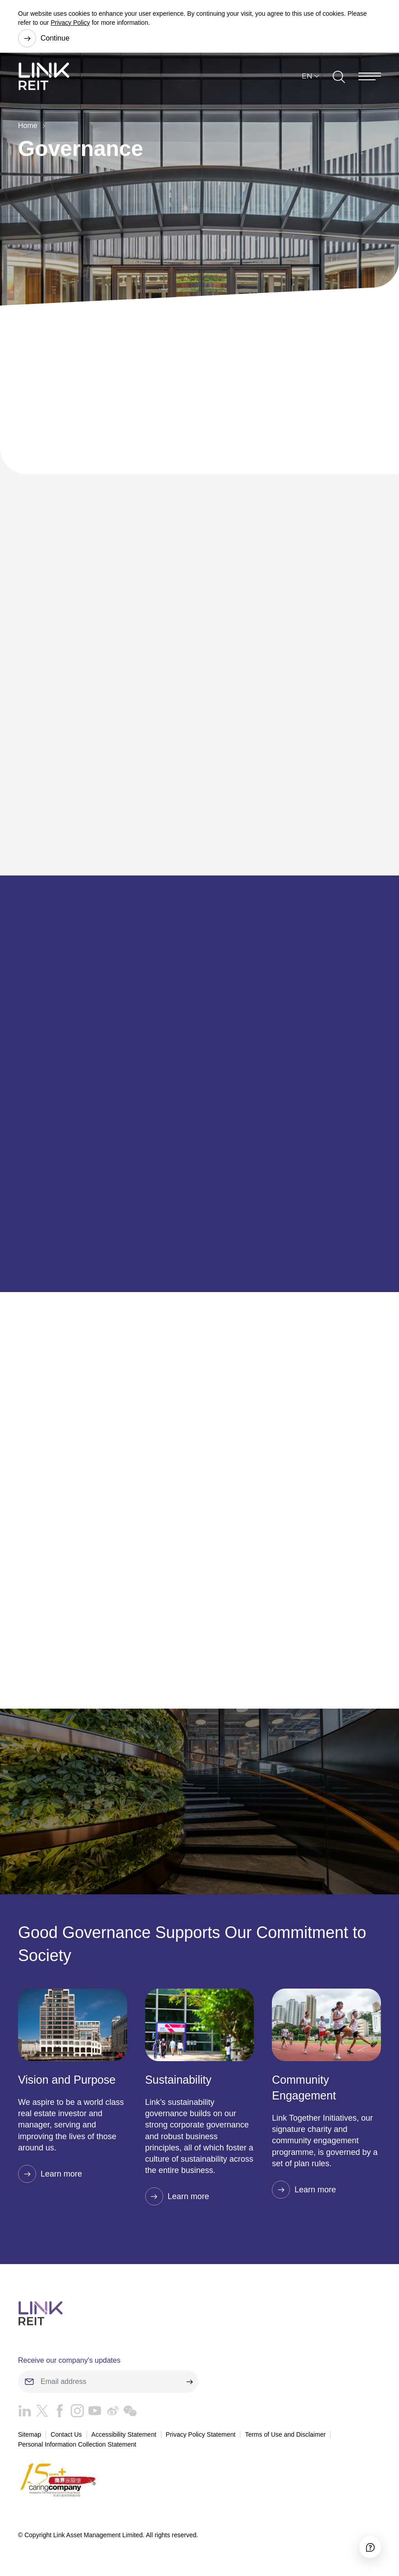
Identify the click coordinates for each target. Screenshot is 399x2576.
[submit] (189, 2381)
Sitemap (29, 2434)
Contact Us (66, 2434)
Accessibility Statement (124, 2434)
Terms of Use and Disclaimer (285, 2434)
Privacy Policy (70, 22)
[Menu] (369, 76)
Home (27, 125)
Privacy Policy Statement (201, 2434)
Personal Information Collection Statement (77, 2444)
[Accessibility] (370, 2547)
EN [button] (307, 76)
